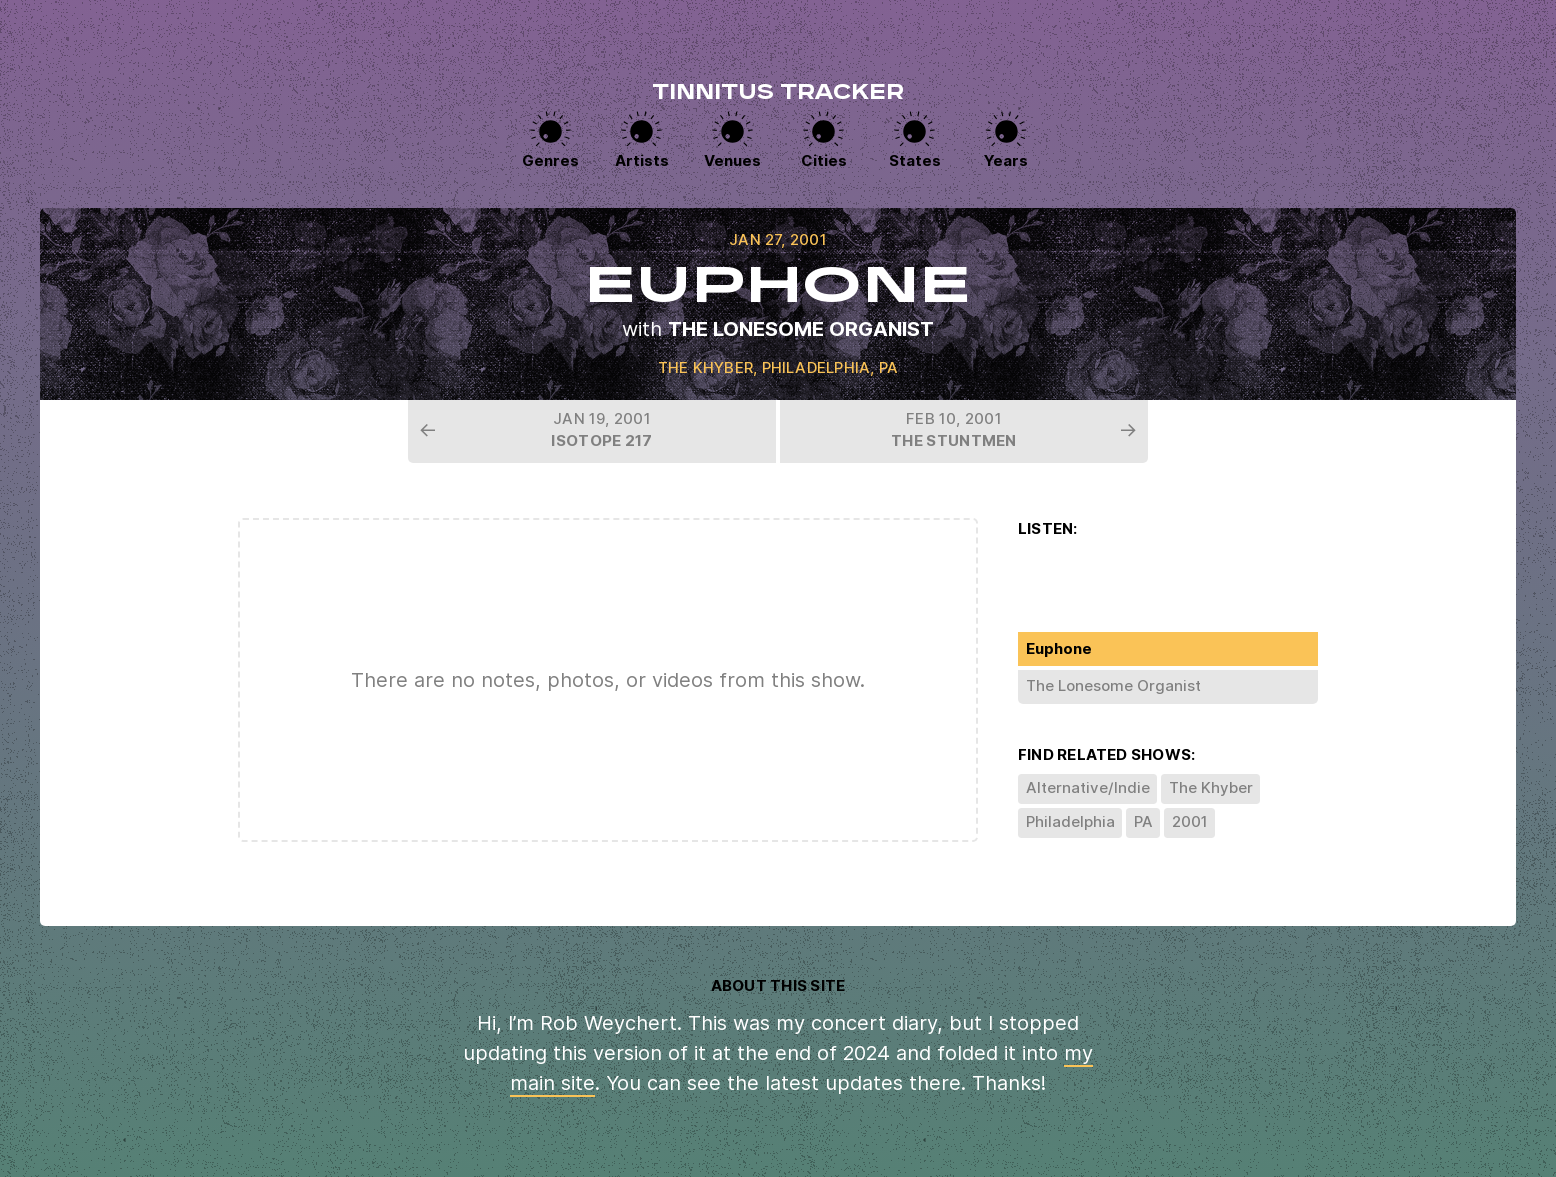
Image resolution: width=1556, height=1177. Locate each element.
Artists (642, 160)
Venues (732, 160)
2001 (1190, 821)
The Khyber (705, 367)
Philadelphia (816, 367)
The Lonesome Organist (801, 329)
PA (888, 367)
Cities (824, 160)
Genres (550, 160)
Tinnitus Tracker (778, 94)
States (915, 160)
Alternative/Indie (1088, 787)
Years (1006, 160)
